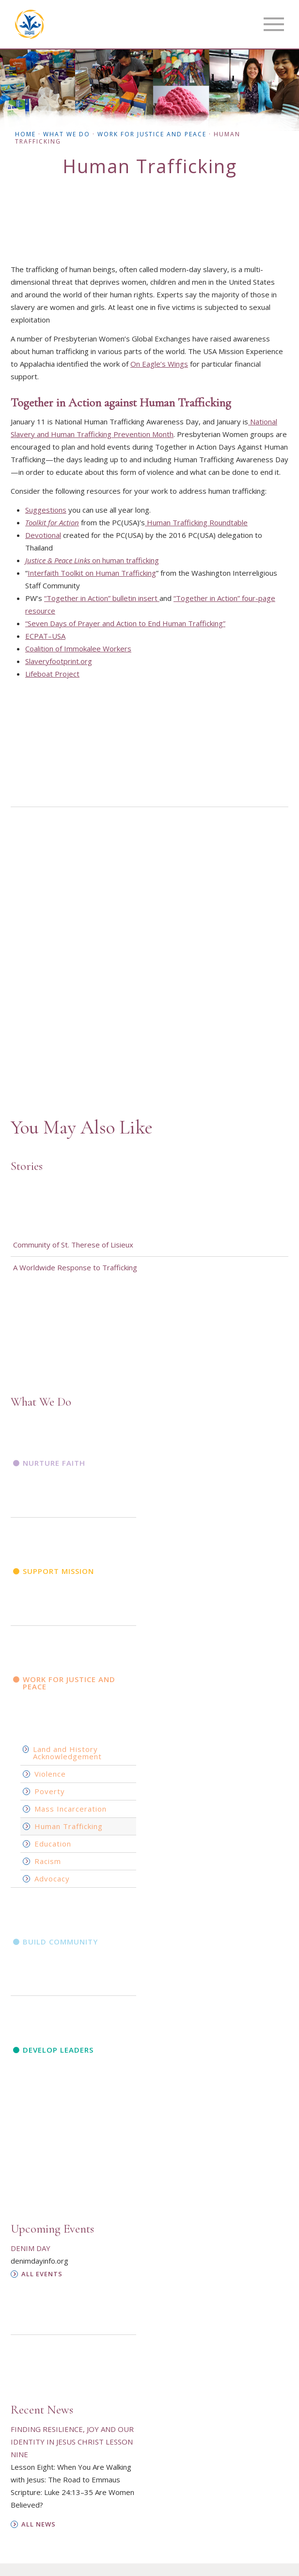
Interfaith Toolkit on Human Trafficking (92, 573)
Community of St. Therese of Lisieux (73, 1244)
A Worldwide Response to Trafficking (75, 1267)
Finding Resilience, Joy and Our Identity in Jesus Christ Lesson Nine (72, 2441)
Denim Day (30, 2248)
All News (38, 2524)
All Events (42, 2274)
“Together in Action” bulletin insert (101, 598)
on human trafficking (92, 560)
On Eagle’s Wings (159, 364)
